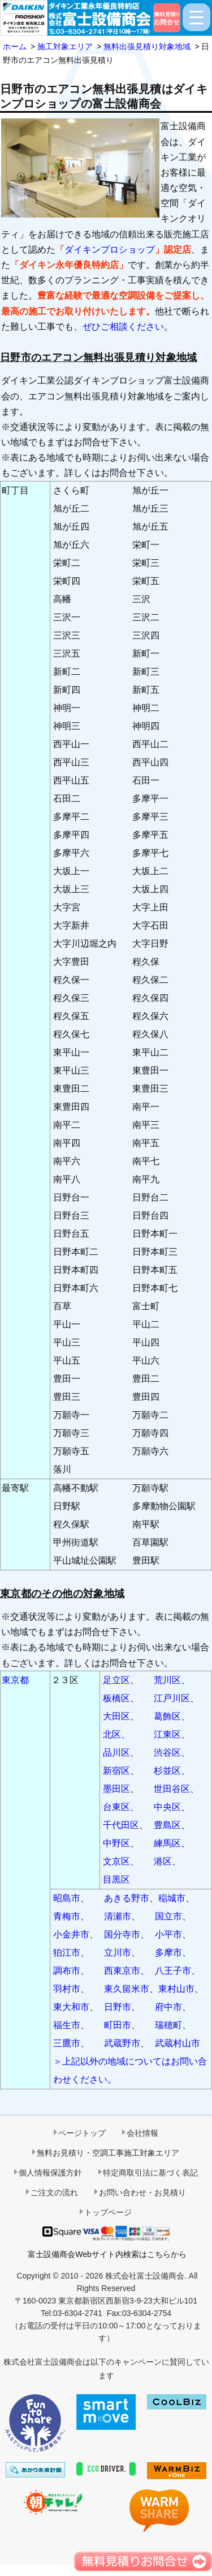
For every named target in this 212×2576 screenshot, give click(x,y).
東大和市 (71, 2007)
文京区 (116, 1861)
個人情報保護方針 (50, 2172)
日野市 (117, 2007)
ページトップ (82, 2133)
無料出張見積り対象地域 (147, 46)
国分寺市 (122, 1934)
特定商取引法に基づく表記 (150, 2172)
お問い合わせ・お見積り (142, 2192)
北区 (112, 1734)
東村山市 (176, 1989)
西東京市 (122, 1970)
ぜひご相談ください (123, 326)
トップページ (108, 2212)
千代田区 (121, 1825)
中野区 (116, 1843)
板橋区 (116, 1698)
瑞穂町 (168, 2025)
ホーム (15, 46)
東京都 (15, 1680)
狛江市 (66, 1952)
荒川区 (167, 1680)
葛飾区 (167, 1716)
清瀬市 (117, 1916)
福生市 (66, 2025)
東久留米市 (126, 1989)
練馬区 (167, 1843)
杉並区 (167, 1770)
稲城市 (171, 1898)
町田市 (117, 2025)
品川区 (116, 1752)
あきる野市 (126, 1898)
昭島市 (66, 1898)
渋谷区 (167, 1752)
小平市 (168, 1934)
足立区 (116, 1680)
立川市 (117, 1952)
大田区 (116, 1716)
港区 (163, 1861)
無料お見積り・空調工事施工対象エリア (108, 2152)
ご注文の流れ (54, 2192)
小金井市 (71, 1934)
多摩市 (168, 1952)
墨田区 (116, 1789)
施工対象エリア (65, 46)
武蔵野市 (122, 2043)
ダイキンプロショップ (109, 249)
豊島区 (167, 1825)
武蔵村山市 (177, 2043)
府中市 (168, 2007)
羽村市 (66, 1989)
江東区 (167, 1734)
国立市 (168, 1916)
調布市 (66, 1970)
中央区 (167, 1807)
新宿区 (116, 1770)
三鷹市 (66, 2043)
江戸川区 (172, 1698)
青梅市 (66, 1916)
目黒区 (116, 1879)
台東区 (116, 1807)
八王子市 (173, 1970)
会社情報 (142, 2133)
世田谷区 (172, 1789)
